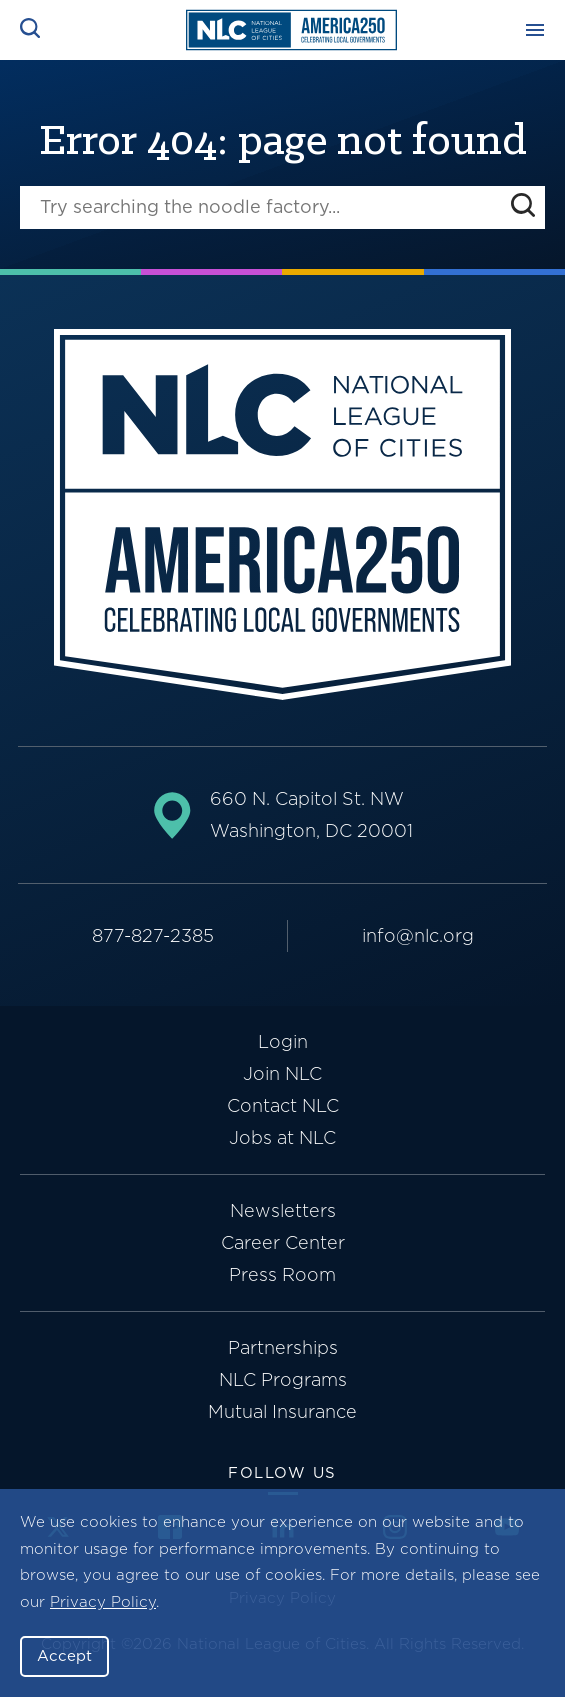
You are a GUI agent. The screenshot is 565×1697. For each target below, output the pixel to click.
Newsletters (283, 1210)
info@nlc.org (418, 935)
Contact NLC (283, 1105)
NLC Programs (283, 1379)
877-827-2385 (153, 935)
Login (283, 1041)
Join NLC (282, 1073)
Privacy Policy (103, 1602)
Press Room (282, 1274)
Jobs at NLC (282, 1137)
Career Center (283, 1242)
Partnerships (283, 1347)
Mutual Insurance (282, 1411)
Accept (64, 1656)
